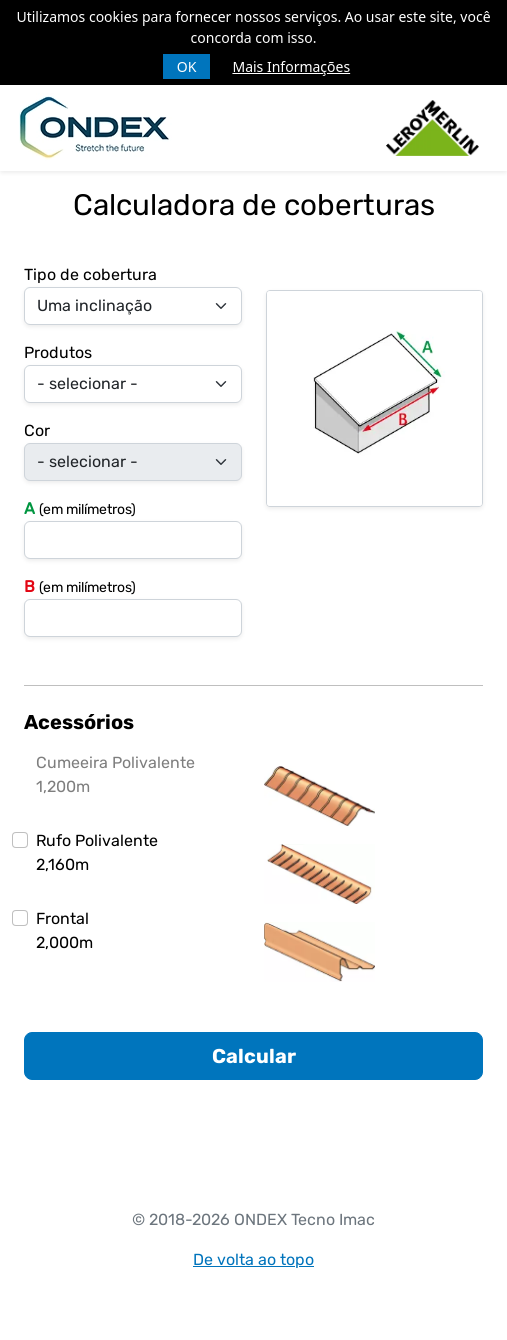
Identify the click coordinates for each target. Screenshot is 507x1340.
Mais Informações (291, 66)
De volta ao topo (253, 1259)
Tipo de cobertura (90, 274)
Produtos (58, 352)
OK (187, 66)
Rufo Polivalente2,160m (97, 852)
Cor (37, 430)
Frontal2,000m (64, 930)
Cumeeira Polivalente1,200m (115, 774)
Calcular (254, 1056)
